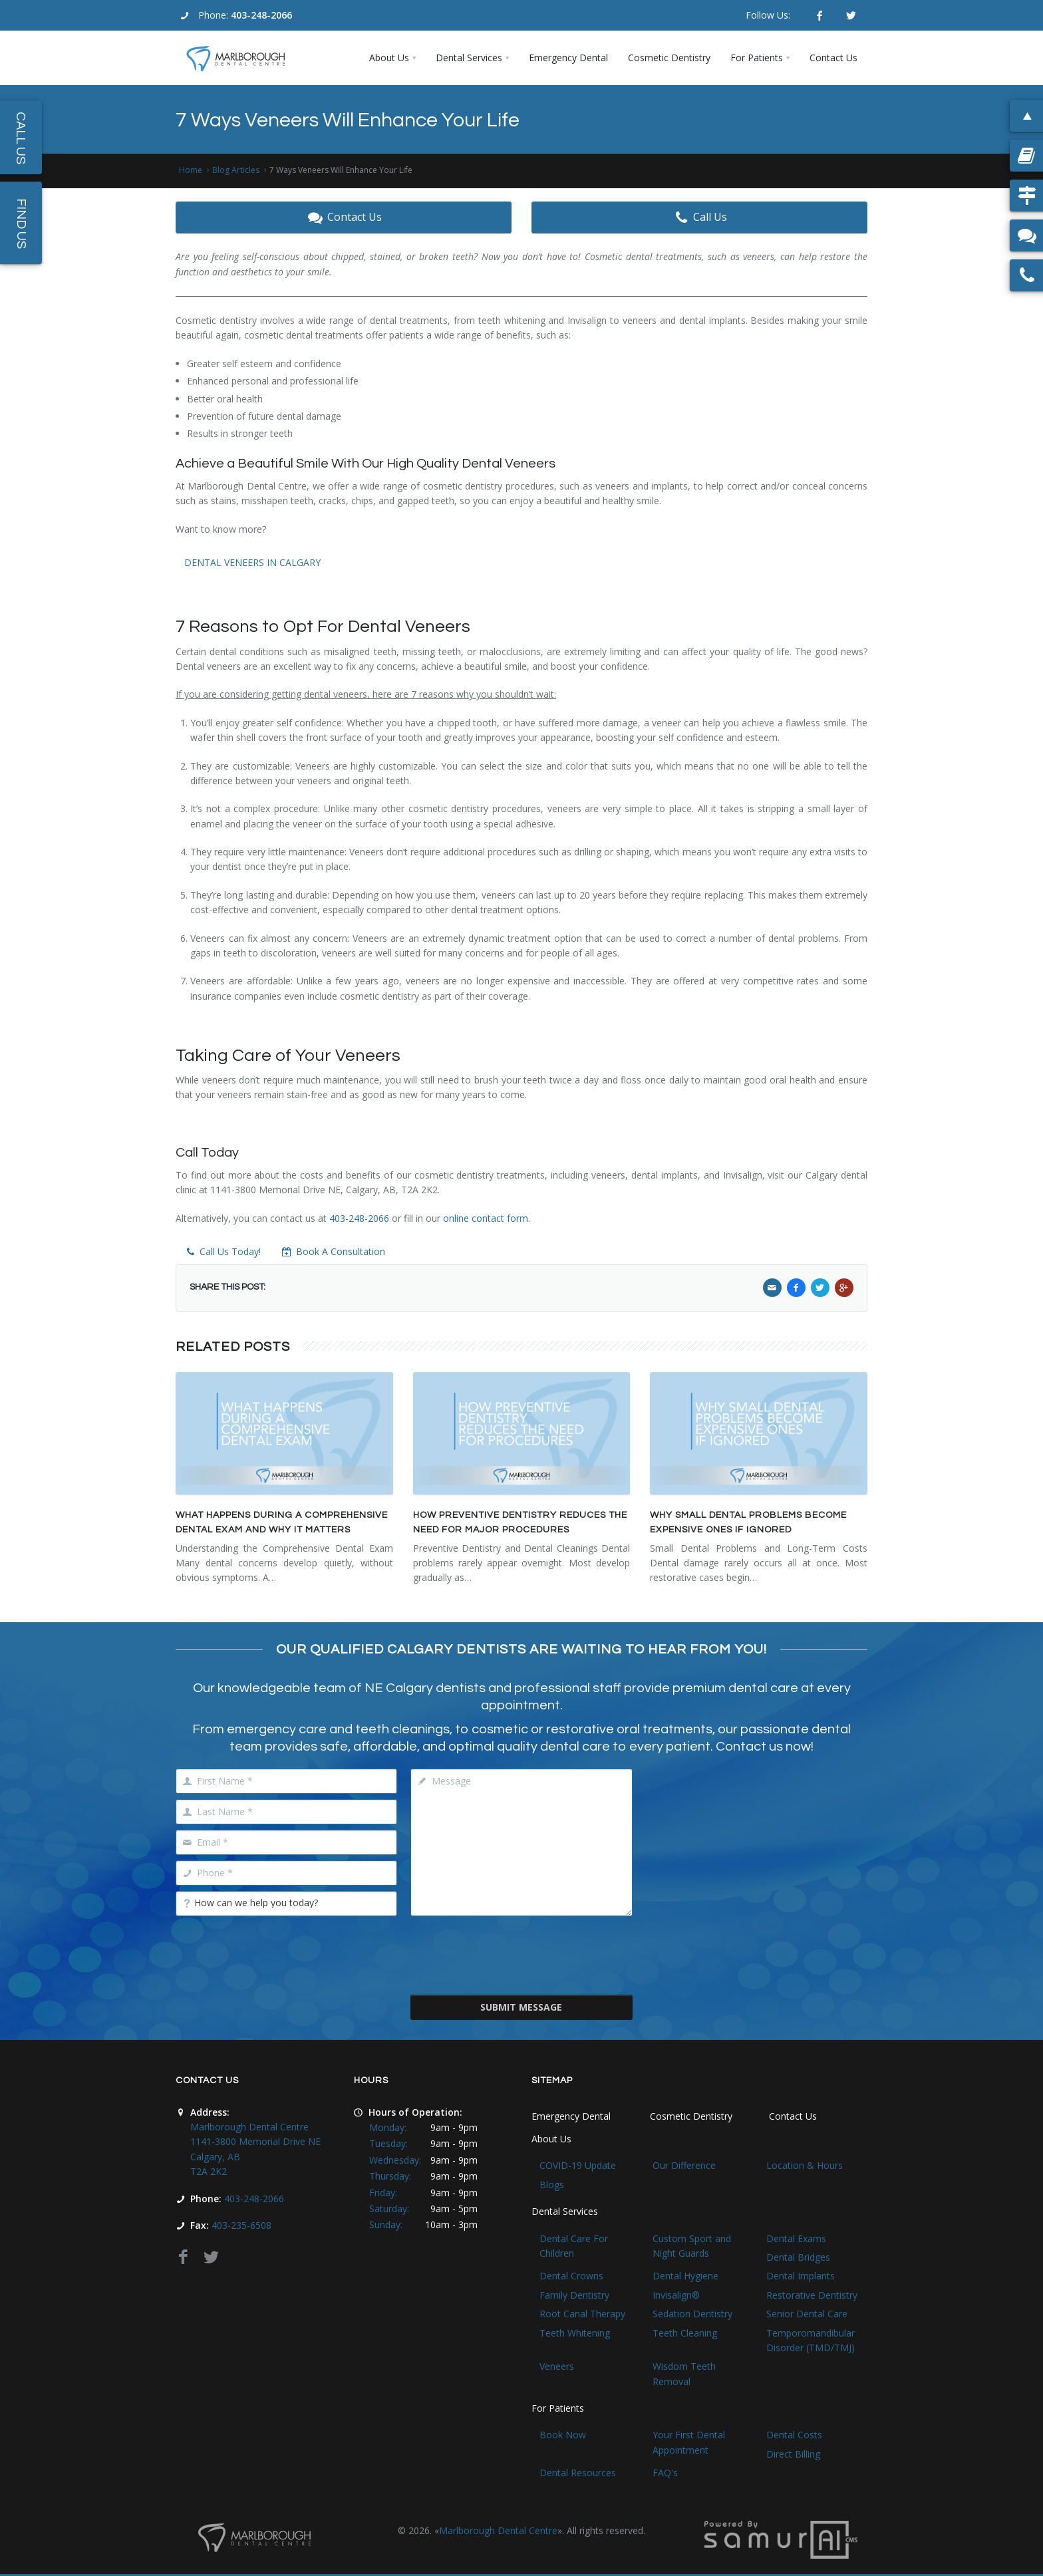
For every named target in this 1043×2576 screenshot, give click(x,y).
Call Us (699, 217)
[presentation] (521, 1954)
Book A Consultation (333, 1251)
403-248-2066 (261, 15)
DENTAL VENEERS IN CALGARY (252, 562)
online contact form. (486, 1218)
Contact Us (343, 217)
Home (190, 170)
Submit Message (521, 2007)
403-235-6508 (241, 2225)
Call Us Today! (222, 1251)
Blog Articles (235, 170)
